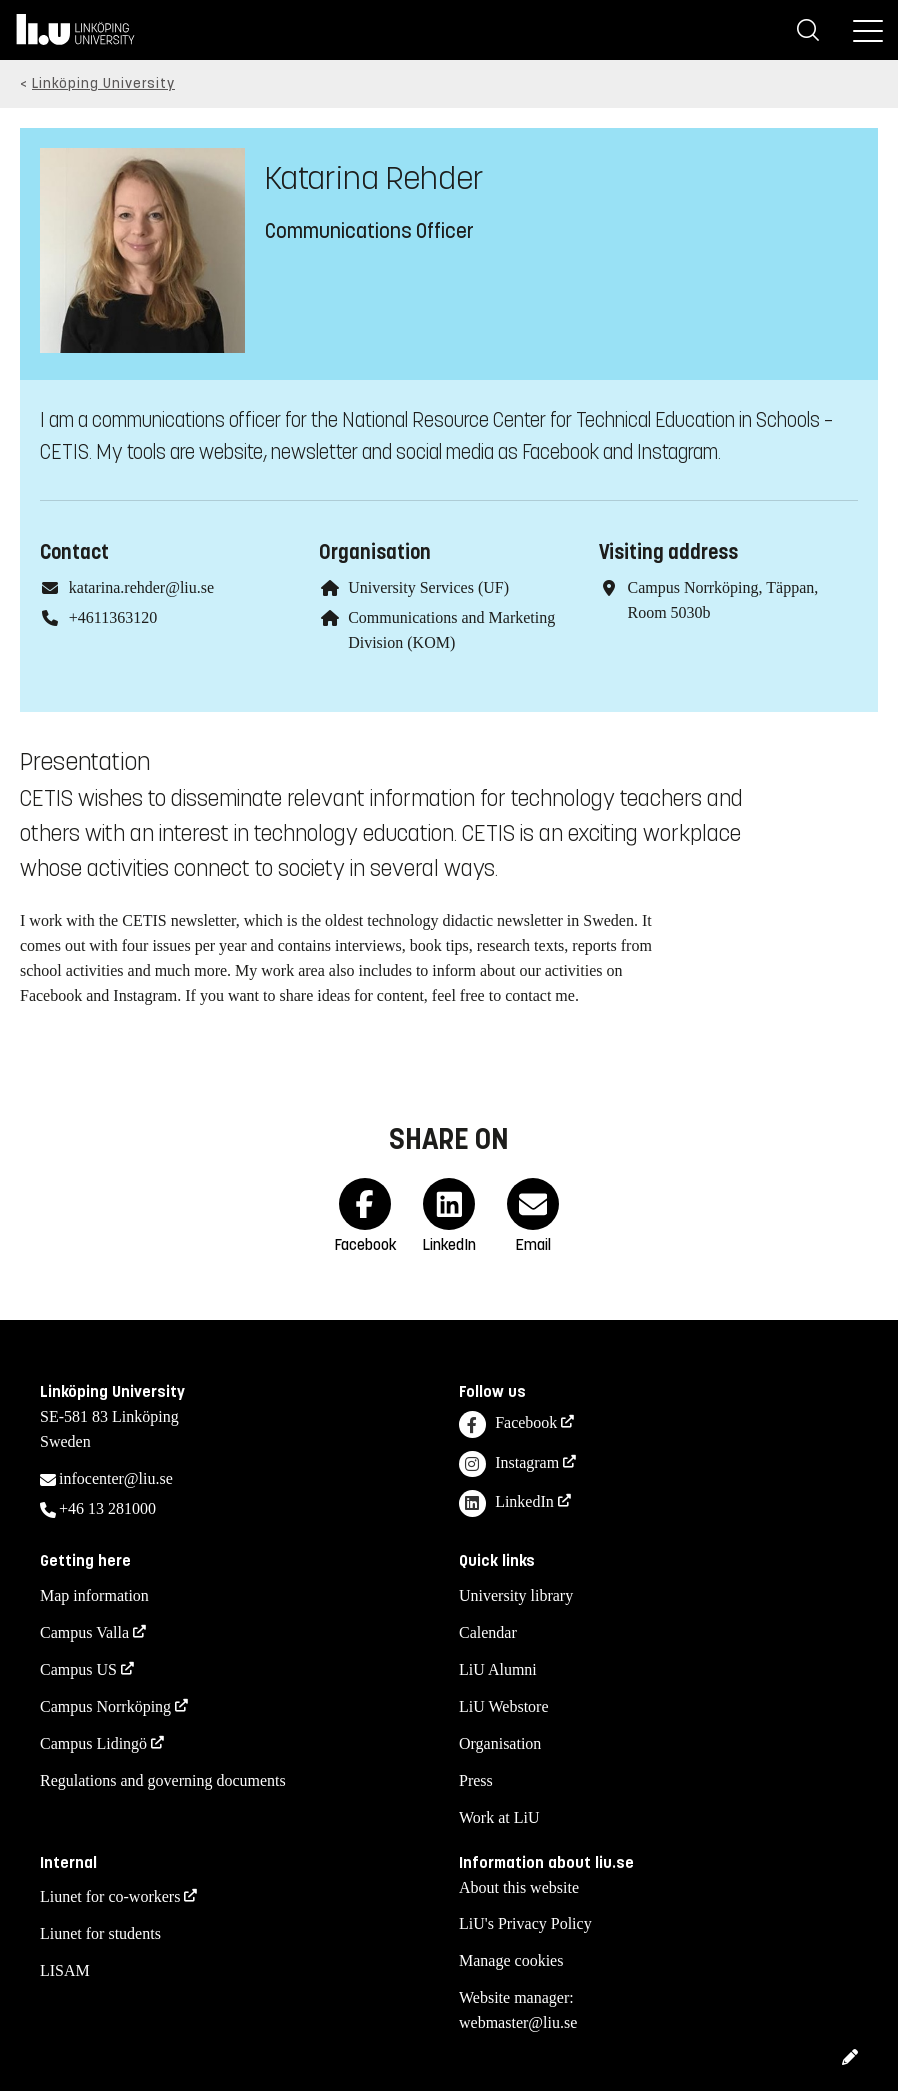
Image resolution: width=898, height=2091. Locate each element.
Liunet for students (100, 1933)
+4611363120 (113, 617)
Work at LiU (499, 1817)
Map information (94, 1595)
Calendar (488, 1632)
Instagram (509, 1464)
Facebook (508, 1424)
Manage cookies (511, 1960)
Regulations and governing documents (163, 1780)
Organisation (500, 1743)
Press (476, 1780)
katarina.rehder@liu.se (141, 587)
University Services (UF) (428, 587)
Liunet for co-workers (110, 1896)
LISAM (65, 1970)
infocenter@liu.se (116, 1478)
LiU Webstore (504, 1706)
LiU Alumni (498, 1669)
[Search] (808, 30)
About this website (519, 1887)
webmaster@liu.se (518, 2022)
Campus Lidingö (93, 1743)
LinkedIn (506, 1503)
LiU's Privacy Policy (525, 1923)
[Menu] (868, 30)
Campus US (78, 1669)
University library (516, 1595)
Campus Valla (84, 1632)
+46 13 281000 (107, 1508)
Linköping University (103, 83)
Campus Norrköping (105, 1706)
